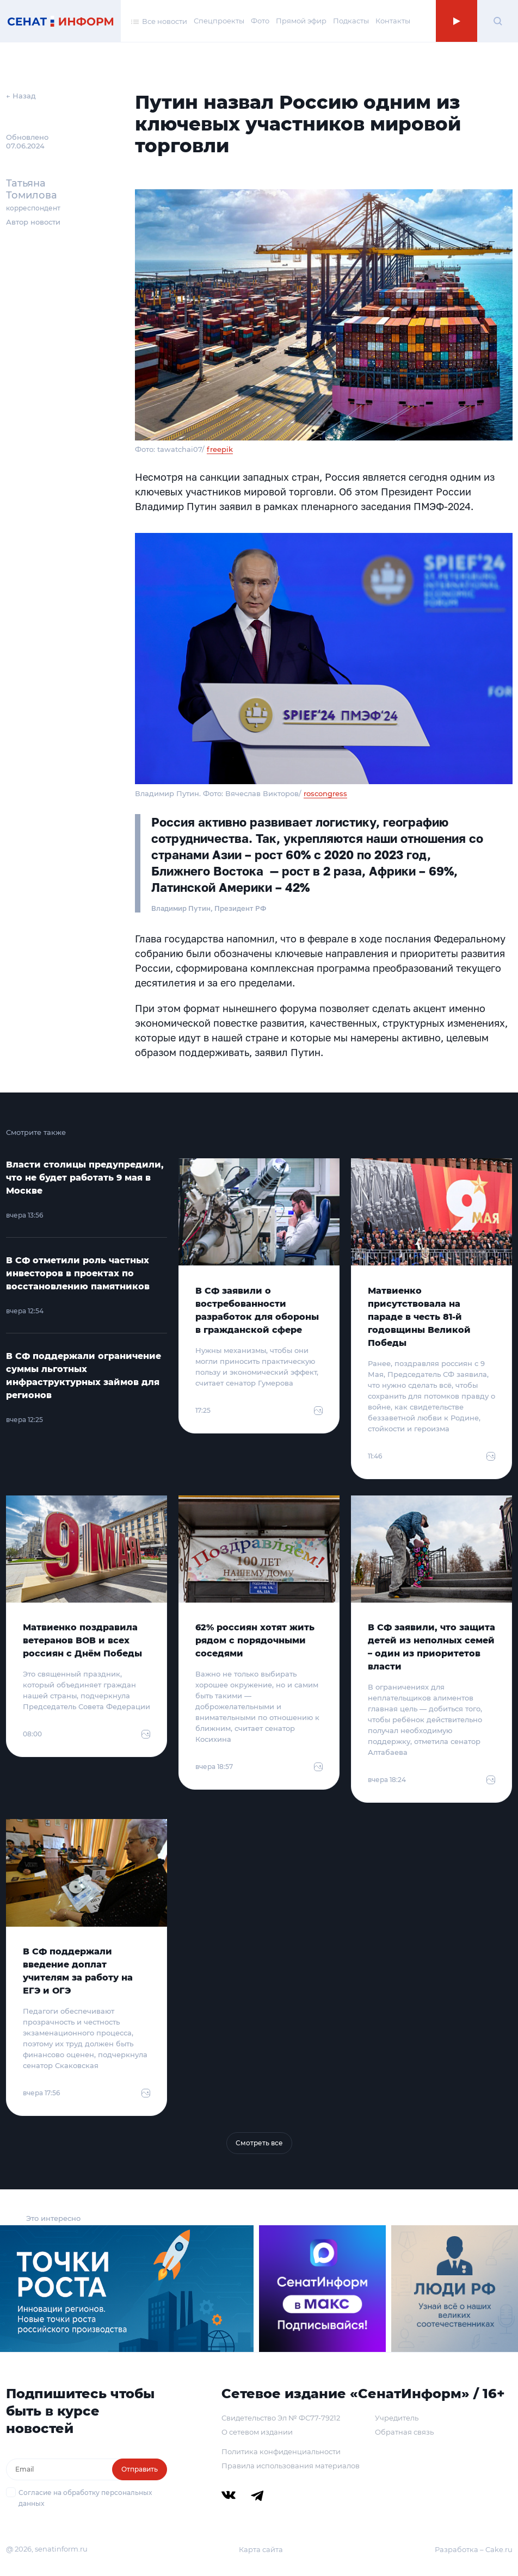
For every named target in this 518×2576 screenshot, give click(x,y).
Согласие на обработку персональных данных (85, 2497)
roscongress (325, 793)
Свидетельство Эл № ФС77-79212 (280, 2417)
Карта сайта (261, 2549)
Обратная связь (404, 2432)
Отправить (139, 2469)
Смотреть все (259, 2143)
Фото (260, 20)
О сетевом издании (257, 2432)
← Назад (21, 95)
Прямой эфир (301, 20)
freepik (220, 449)
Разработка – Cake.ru (474, 2549)
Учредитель (396, 2417)
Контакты (392, 20)
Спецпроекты (219, 20)
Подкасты (351, 20)
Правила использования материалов (290, 2465)
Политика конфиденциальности (281, 2451)
